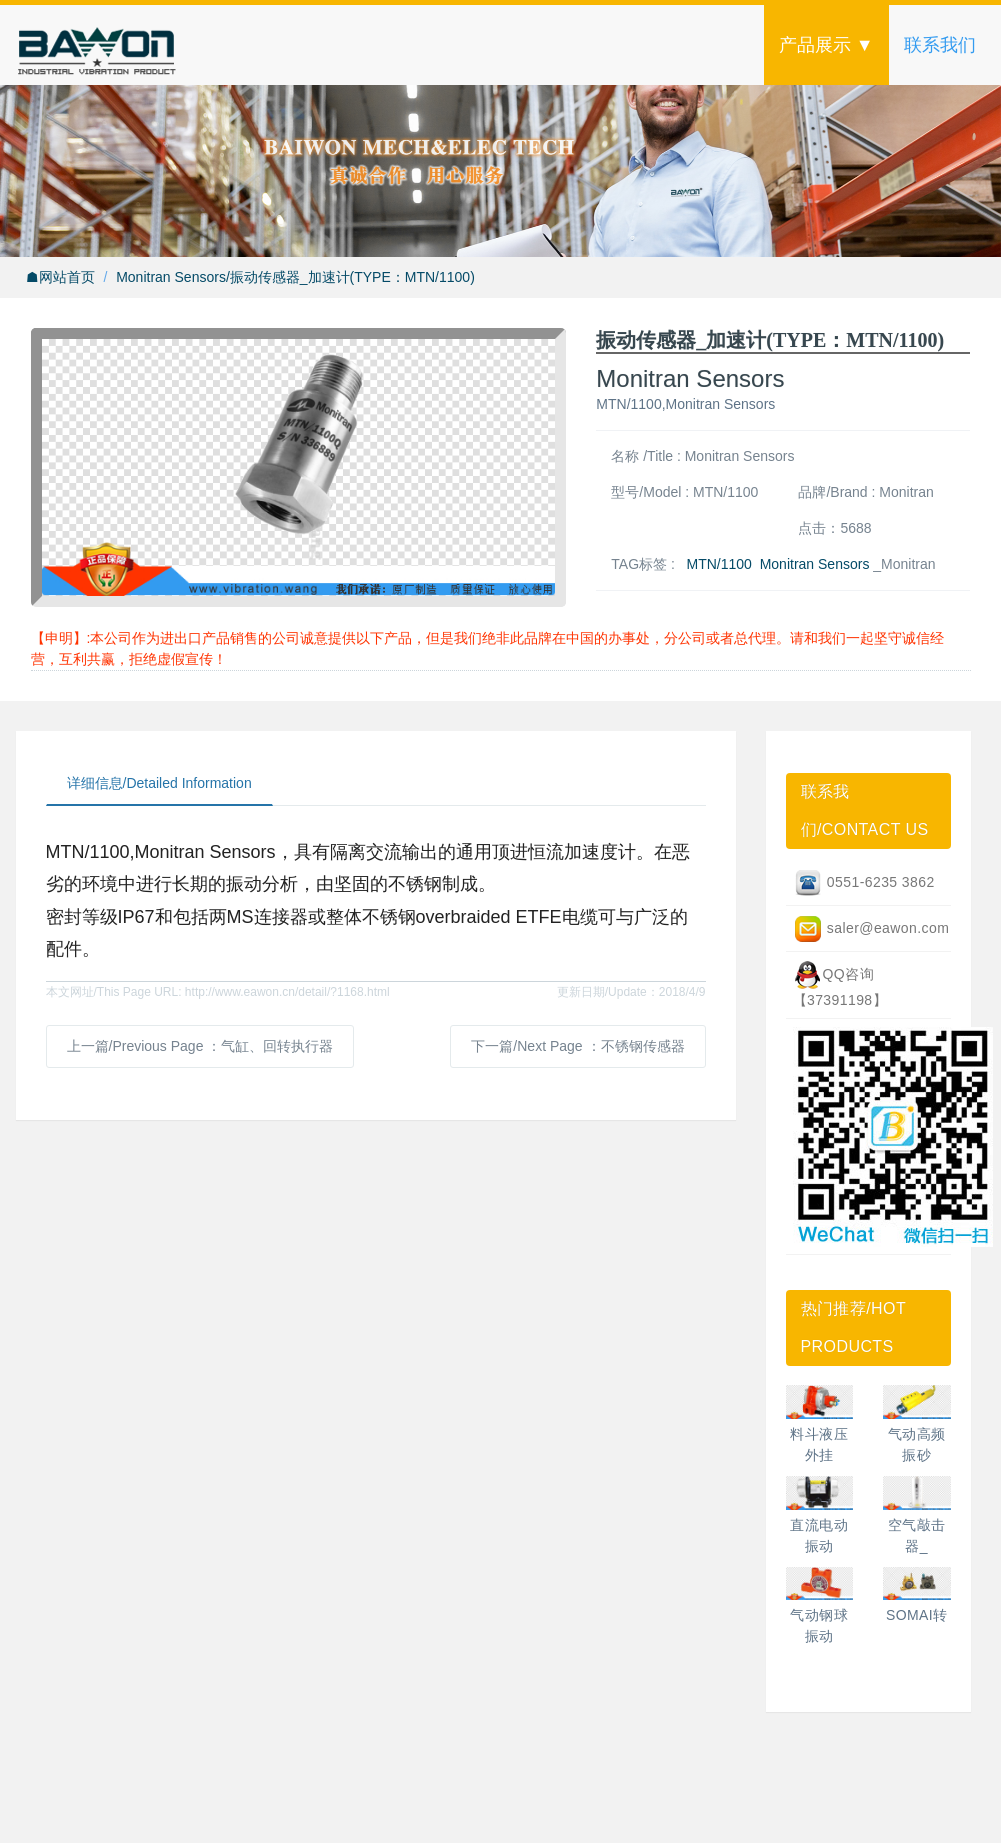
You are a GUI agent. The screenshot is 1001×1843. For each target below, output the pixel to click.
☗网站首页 (60, 277)
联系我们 (940, 45)
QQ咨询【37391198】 (840, 984)
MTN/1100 (719, 564)
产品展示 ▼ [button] (826, 45)
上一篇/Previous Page (200, 1046)
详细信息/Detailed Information (159, 783)
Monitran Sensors (815, 564)
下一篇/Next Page (577, 1046)
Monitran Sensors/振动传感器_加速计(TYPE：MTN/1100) (295, 277)
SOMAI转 (917, 1615)
